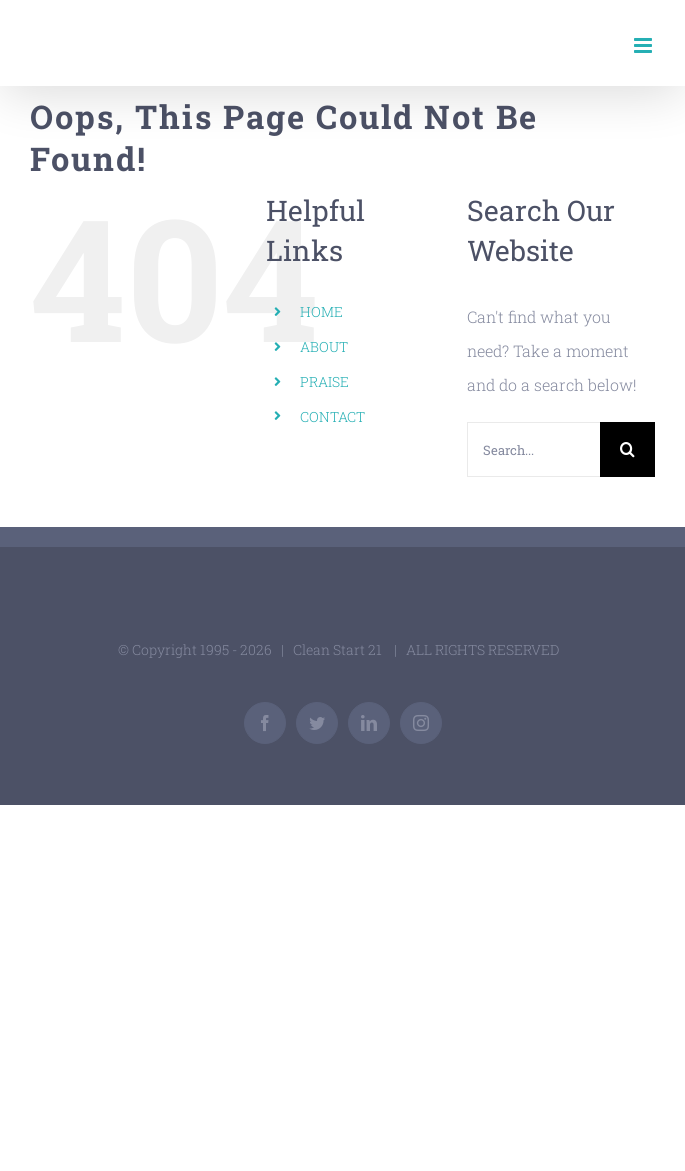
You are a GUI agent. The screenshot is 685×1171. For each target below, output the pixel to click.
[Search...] (533, 449)
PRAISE (324, 381)
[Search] (627, 449)
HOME (321, 311)
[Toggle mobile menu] (644, 45)
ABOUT (324, 346)
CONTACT (332, 416)
